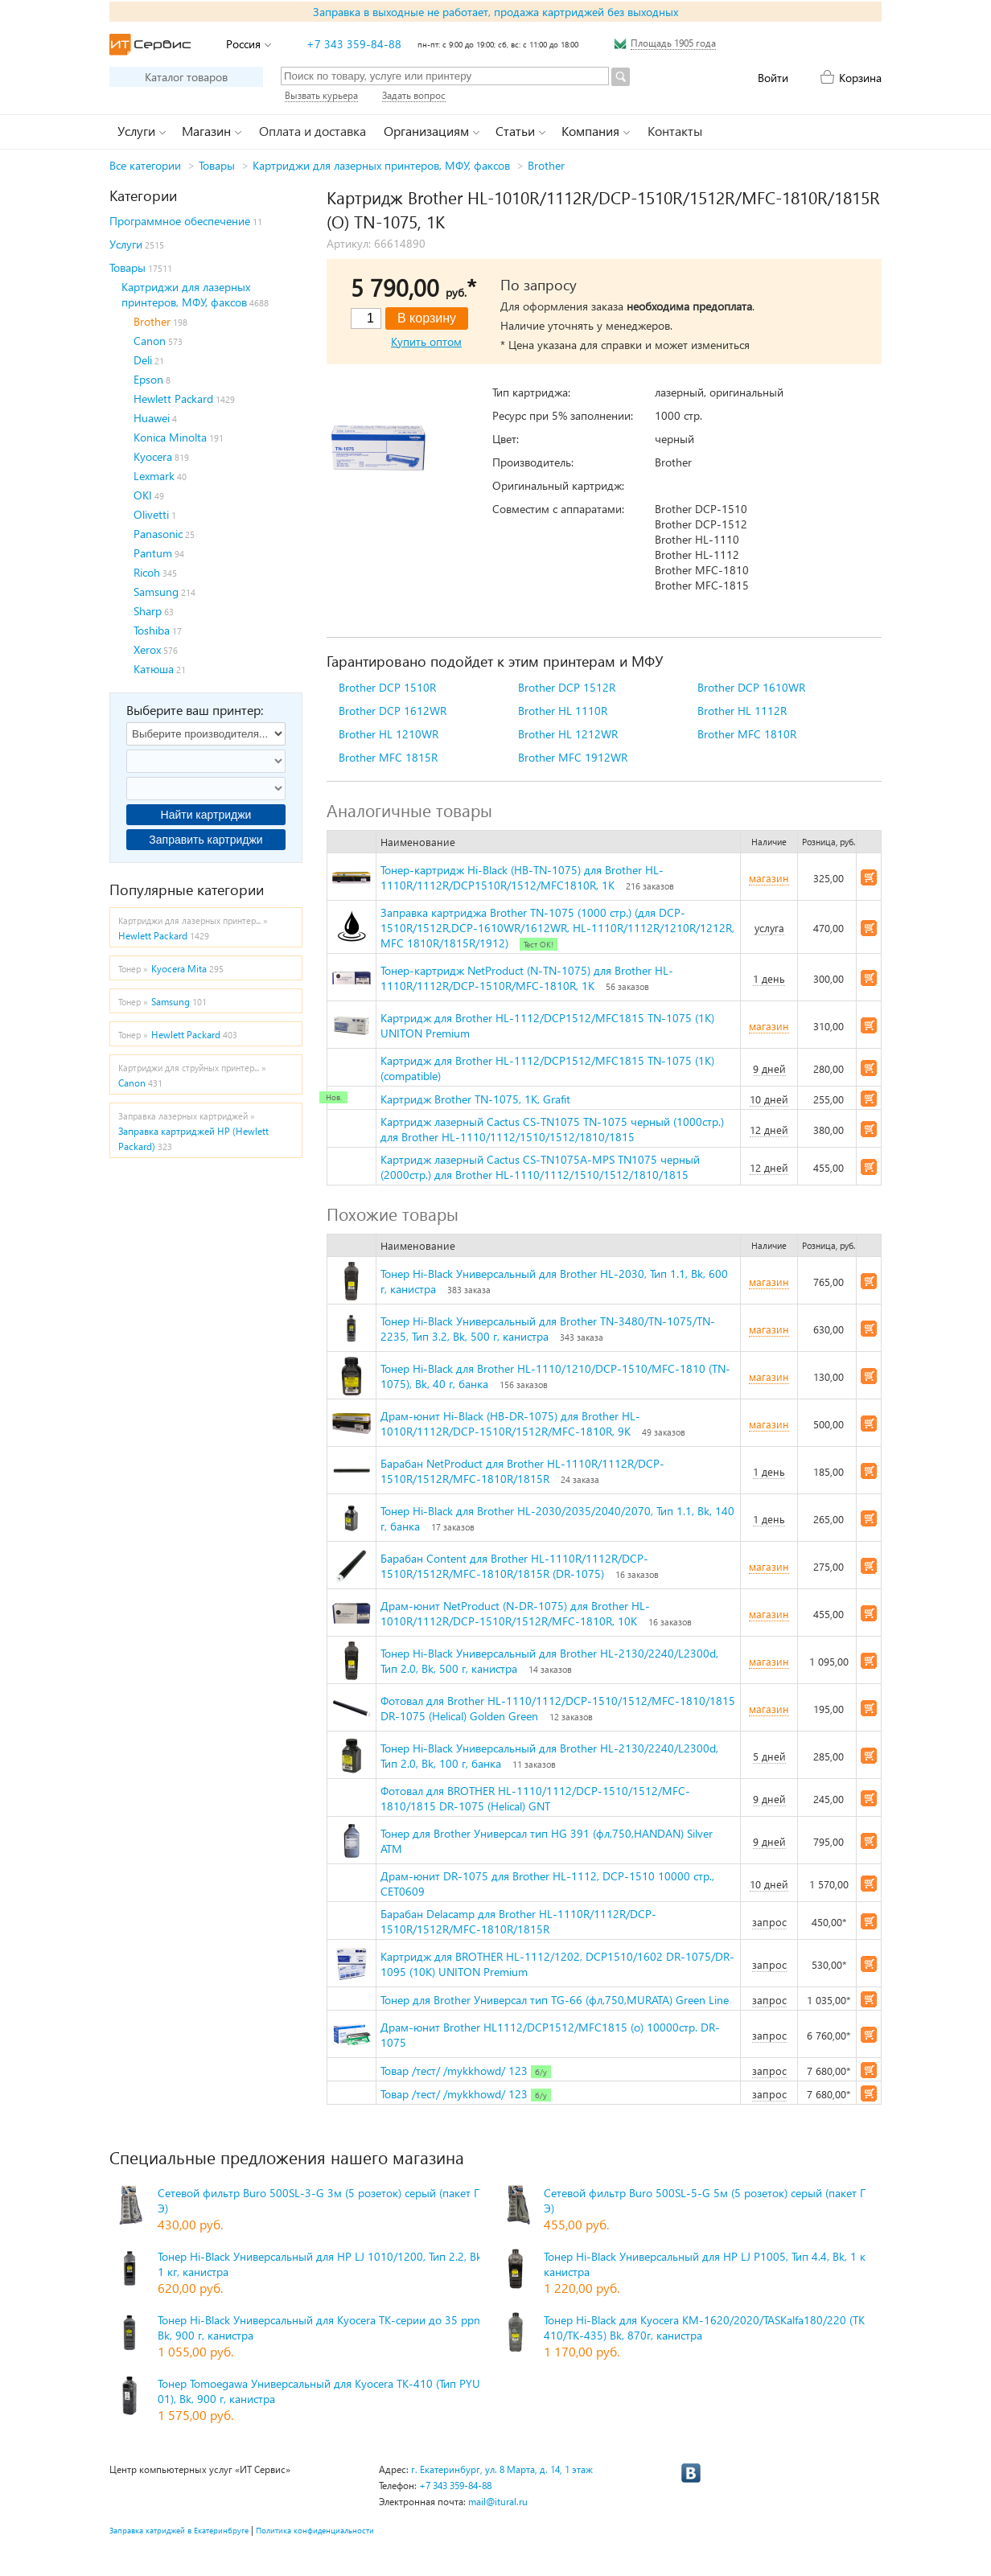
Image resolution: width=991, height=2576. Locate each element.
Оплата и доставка (312, 130)
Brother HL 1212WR (568, 734)
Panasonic (158, 533)
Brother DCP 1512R (566, 687)
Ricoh (147, 572)
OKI (143, 495)
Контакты (675, 130)
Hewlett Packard (173, 398)
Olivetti (151, 514)
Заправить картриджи (205, 839)
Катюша (154, 668)
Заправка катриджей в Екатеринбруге (179, 2530)
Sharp (148, 610)
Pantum (153, 553)
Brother (546, 165)
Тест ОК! (538, 944)
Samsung (156, 591)
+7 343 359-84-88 (353, 43)
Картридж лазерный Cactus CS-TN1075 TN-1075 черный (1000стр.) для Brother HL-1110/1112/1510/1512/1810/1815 (552, 1129)
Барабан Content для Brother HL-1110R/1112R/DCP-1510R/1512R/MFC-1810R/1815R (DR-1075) (514, 1566)
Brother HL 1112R (742, 710)
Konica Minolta (170, 437)
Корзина (860, 77)
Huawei (152, 417)
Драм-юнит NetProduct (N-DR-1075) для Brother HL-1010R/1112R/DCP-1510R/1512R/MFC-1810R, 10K (515, 1613)
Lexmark (154, 475)
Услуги (125, 244)
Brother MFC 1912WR (572, 757)
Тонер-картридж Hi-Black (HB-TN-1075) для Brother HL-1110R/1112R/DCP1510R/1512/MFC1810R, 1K (522, 877)
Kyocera (153, 456)
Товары (217, 165)
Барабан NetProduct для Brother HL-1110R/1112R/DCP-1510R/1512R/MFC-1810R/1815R (522, 1471)
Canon (150, 340)
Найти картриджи (206, 814)
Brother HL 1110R (562, 710)
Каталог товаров (186, 76)
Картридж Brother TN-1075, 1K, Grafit (475, 1099)
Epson (148, 379)
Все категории (145, 165)
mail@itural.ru (498, 2502)
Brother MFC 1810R (746, 734)
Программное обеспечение (179, 220)
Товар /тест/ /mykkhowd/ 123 (454, 2070)
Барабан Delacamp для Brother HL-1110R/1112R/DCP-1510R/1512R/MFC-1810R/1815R (518, 1921)
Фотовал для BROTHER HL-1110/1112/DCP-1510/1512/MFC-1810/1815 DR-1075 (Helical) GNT (535, 1798)
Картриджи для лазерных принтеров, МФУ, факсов (381, 165)
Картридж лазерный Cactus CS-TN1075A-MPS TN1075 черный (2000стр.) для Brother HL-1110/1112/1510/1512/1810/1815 (540, 1167)
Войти (773, 77)
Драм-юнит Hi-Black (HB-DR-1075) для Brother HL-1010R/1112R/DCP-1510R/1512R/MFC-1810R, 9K (510, 1423)
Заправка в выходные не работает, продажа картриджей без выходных (495, 11)
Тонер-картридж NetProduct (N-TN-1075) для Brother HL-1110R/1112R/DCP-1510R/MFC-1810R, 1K (526, 978)
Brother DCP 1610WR (751, 687)
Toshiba (152, 630)
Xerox (147, 649)
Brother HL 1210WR (388, 734)
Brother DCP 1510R (387, 687)
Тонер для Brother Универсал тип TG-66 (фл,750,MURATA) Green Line (554, 1999)
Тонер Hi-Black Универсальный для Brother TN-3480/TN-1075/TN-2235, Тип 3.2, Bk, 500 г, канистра (547, 1328)
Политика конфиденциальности (315, 2530)
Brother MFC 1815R (388, 757)
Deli (143, 360)
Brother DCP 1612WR (392, 710)
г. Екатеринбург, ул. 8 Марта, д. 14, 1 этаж (502, 2469)
